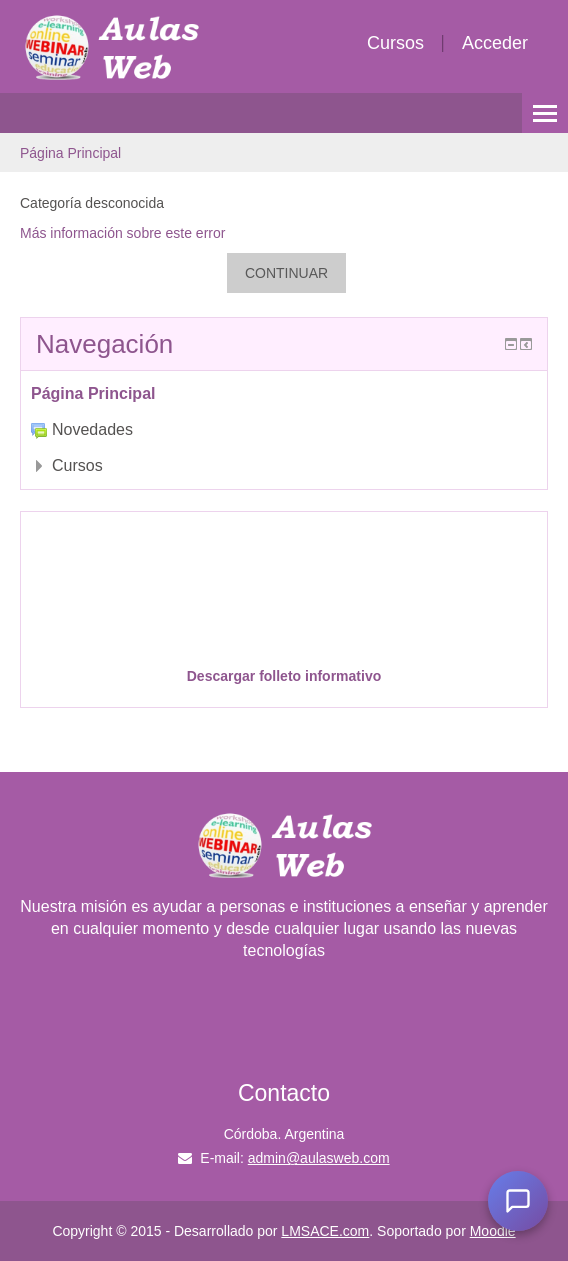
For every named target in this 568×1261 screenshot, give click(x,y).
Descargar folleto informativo (284, 676)
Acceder (495, 43)
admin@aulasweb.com (319, 1158)
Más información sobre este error (122, 233)
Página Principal (70, 153)
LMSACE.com (325, 1231)
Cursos (395, 43)
